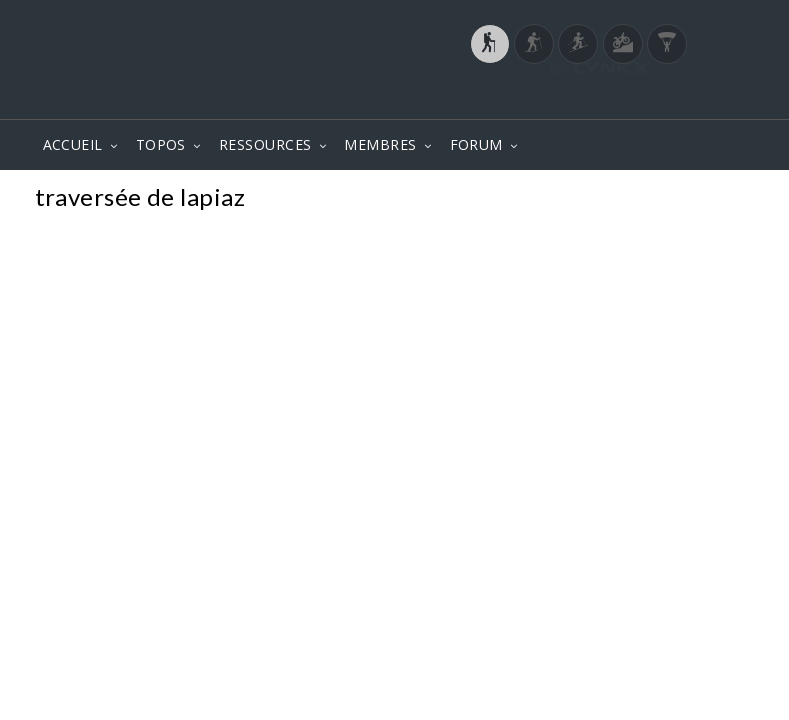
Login (650, 99)
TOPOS (161, 144)
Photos (716, 199)
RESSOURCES (265, 144)
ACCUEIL (73, 144)
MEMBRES (380, 144)
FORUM (476, 144)
